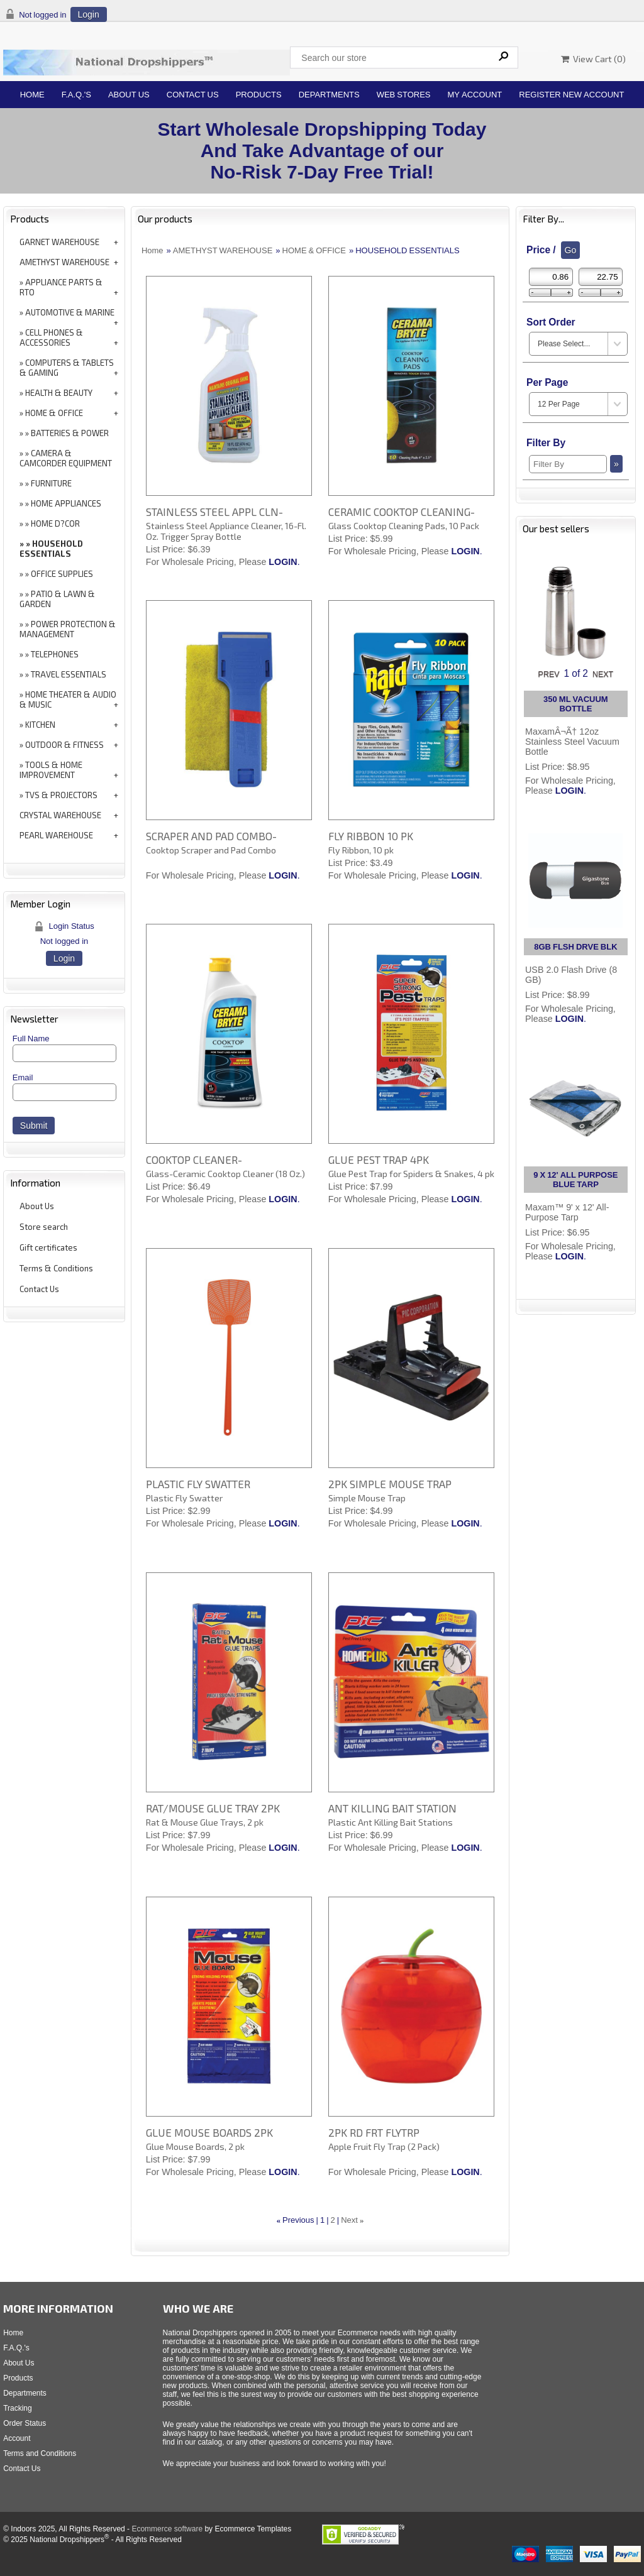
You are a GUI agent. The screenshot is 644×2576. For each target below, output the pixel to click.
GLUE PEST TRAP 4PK (378, 1159)
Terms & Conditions (56, 1268)
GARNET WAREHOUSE (59, 242)
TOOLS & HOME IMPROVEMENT (50, 770)
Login (88, 14)
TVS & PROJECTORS (61, 795)
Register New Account (571, 94)
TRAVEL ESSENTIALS (68, 674)
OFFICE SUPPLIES (62, 574)
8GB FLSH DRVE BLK (575, 947)
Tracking (17, 2408)
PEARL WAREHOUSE (56, 835)
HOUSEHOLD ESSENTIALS (51, 549)
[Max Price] (601, 277)
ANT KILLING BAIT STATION (392, 1808)
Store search (43, 1227)
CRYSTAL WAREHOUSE (60, 815)
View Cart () (593, 58)
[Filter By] (568, 464)
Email (23, 1077)
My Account (475, 94)
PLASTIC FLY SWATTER (198, 1483)
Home (32, 94)
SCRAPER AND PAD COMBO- (211, 836)
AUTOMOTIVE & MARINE (69, 312)
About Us (129, 94)
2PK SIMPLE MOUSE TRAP (390, 1483)
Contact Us (193, 94)
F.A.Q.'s (76, 94)
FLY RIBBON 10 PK (370, 836)
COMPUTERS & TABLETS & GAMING (66, 368)
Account (16, 2438)
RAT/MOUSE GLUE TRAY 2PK (213, 1808)
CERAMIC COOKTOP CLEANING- (401, 511)
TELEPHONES (55, 654)
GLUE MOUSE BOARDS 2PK (209, 2132)
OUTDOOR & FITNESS (64, 745)
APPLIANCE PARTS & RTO (61, 287)
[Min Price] (551, 277)
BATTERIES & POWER (70, 433)
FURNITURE (51, 483)
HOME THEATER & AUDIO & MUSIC (67, 699)
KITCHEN (40, 725)
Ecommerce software (167, 2528)
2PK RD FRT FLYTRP (373, 2132)
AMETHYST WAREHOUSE (64, 262)
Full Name (31, 1038)
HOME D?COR (55, 523)
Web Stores (404, 94)
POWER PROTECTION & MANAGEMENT (67, 629)
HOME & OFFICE (54, 413)
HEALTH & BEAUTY (58, 393)
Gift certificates (48, 1247)
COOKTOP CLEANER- (194, 1159)
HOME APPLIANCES (66, 503)
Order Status (24, 2423)
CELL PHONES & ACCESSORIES (51, 337)
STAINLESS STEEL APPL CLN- (214, 511)
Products (259, 94)
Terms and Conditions (39, 2453)
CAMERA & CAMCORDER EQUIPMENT (65, 458)
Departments (329, 94)
